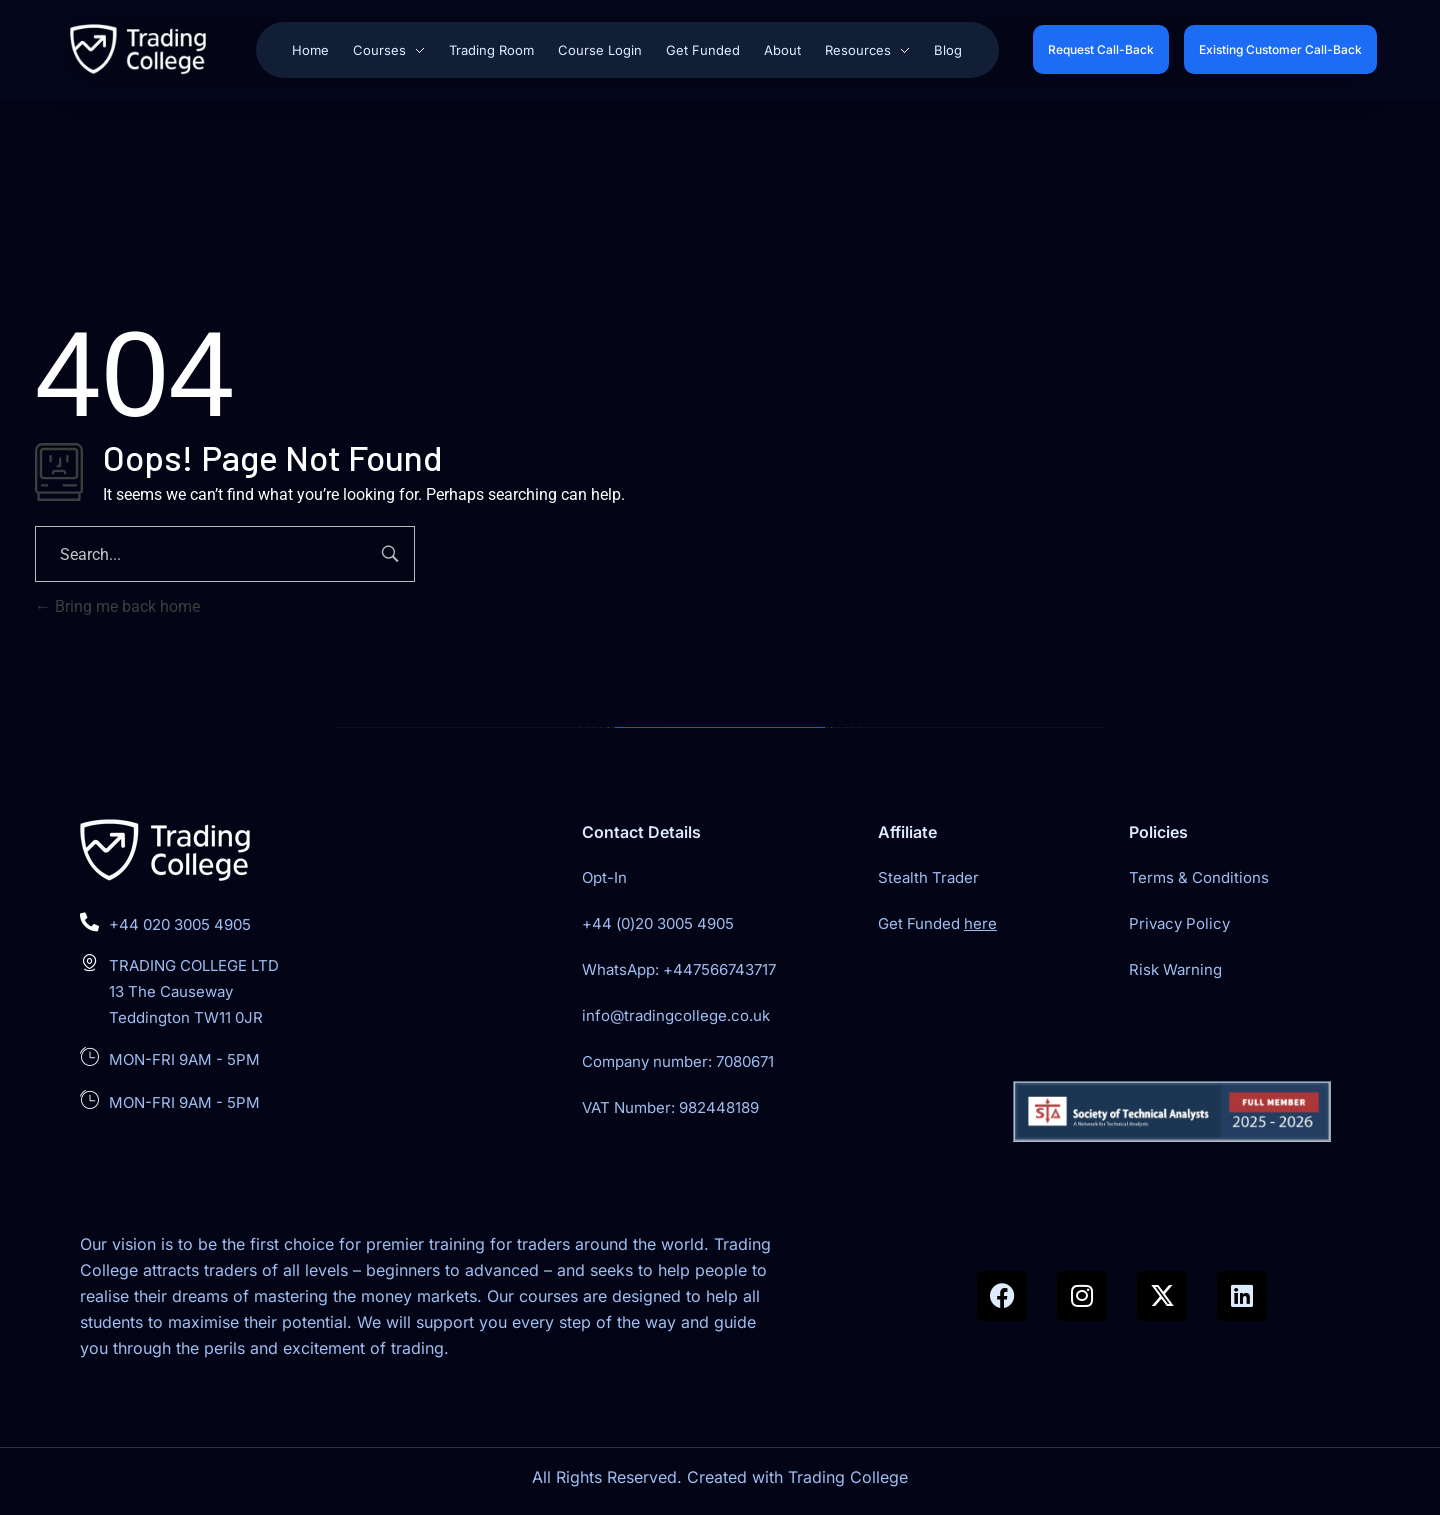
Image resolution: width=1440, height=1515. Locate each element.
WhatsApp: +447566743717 (679, 969)
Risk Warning (1175, 969)
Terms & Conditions (1199, 877)
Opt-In (604, 877)
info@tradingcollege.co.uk (676, 1015)
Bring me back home (117, 606)
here (980, 923)
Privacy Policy (1179, 923)
